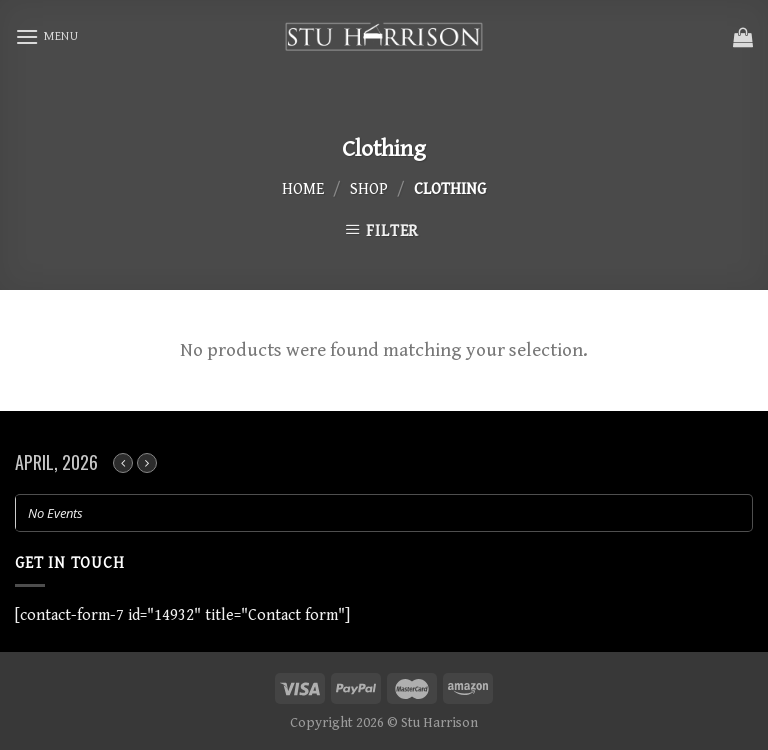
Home (303, 189)
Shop (369, 189)
